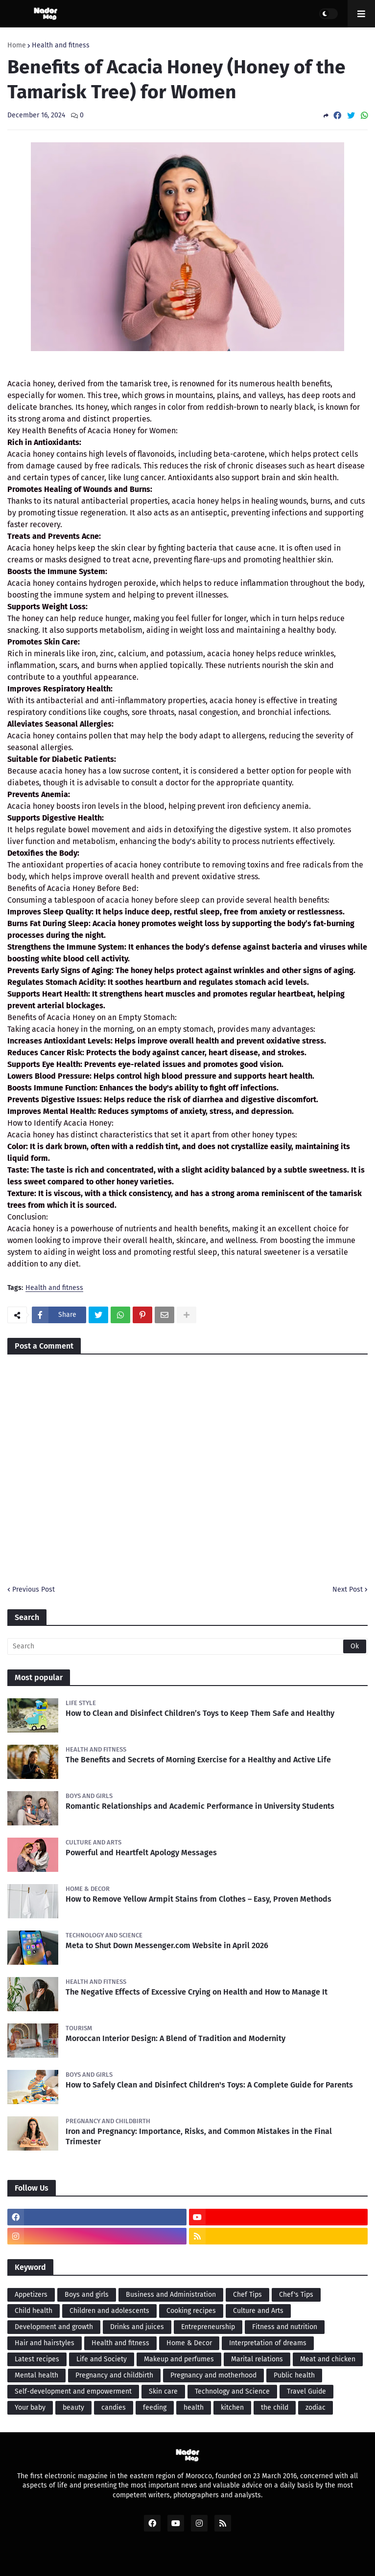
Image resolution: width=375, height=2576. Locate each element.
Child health (33, 2311)
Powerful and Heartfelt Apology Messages (141, 1852)
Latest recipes (37, 2359)
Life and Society (101, 2359)
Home (16, 45)
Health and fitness (61, 45)
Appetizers (31, 2294)
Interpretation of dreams (267, 2343)
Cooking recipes (191, 2311)
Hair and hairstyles (44, 2343)
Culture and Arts (258, 2311)
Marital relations (257, 2359)
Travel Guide (306, 2391)
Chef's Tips (296, 2294)
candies (113, 2407)
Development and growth (54, 2327)
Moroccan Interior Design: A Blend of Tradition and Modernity (175, 2038)
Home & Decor (189, 2343)
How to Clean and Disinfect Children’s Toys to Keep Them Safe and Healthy (200, 1713)
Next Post (347, 1589)
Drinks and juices (137, 2327)
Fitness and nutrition (284, 2327)
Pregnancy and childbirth (114, 2375)
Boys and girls (87, 2294)
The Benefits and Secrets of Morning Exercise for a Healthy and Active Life (198, 1759)
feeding (154, 2407)
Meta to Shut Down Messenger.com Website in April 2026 (167, 1945)
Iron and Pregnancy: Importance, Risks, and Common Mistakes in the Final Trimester (199, 2136)
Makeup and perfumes (179, 2359)
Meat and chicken (327, 2359)
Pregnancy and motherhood (213, 2375)
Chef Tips (247, 2294)
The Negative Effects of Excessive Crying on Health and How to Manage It (197, 1992)
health (194, 2407)
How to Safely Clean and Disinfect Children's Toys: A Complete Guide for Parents (209, 2084)
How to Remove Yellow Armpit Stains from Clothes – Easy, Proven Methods (198, 1899)
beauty (73, 2407)
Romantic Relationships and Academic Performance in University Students (200, 1806)
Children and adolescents (109, 2311)
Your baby (30, 2407)
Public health (294, 2375)
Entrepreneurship (208, 2327)
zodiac (315, 2407)
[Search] (187, 1646)
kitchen (232, 2407)
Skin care (163, 2391)
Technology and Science (232, 2391)
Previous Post (33, 1589)
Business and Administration (171, 2294)
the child (274, 2407)
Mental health (36, 2375)
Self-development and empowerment (73, 2391)
